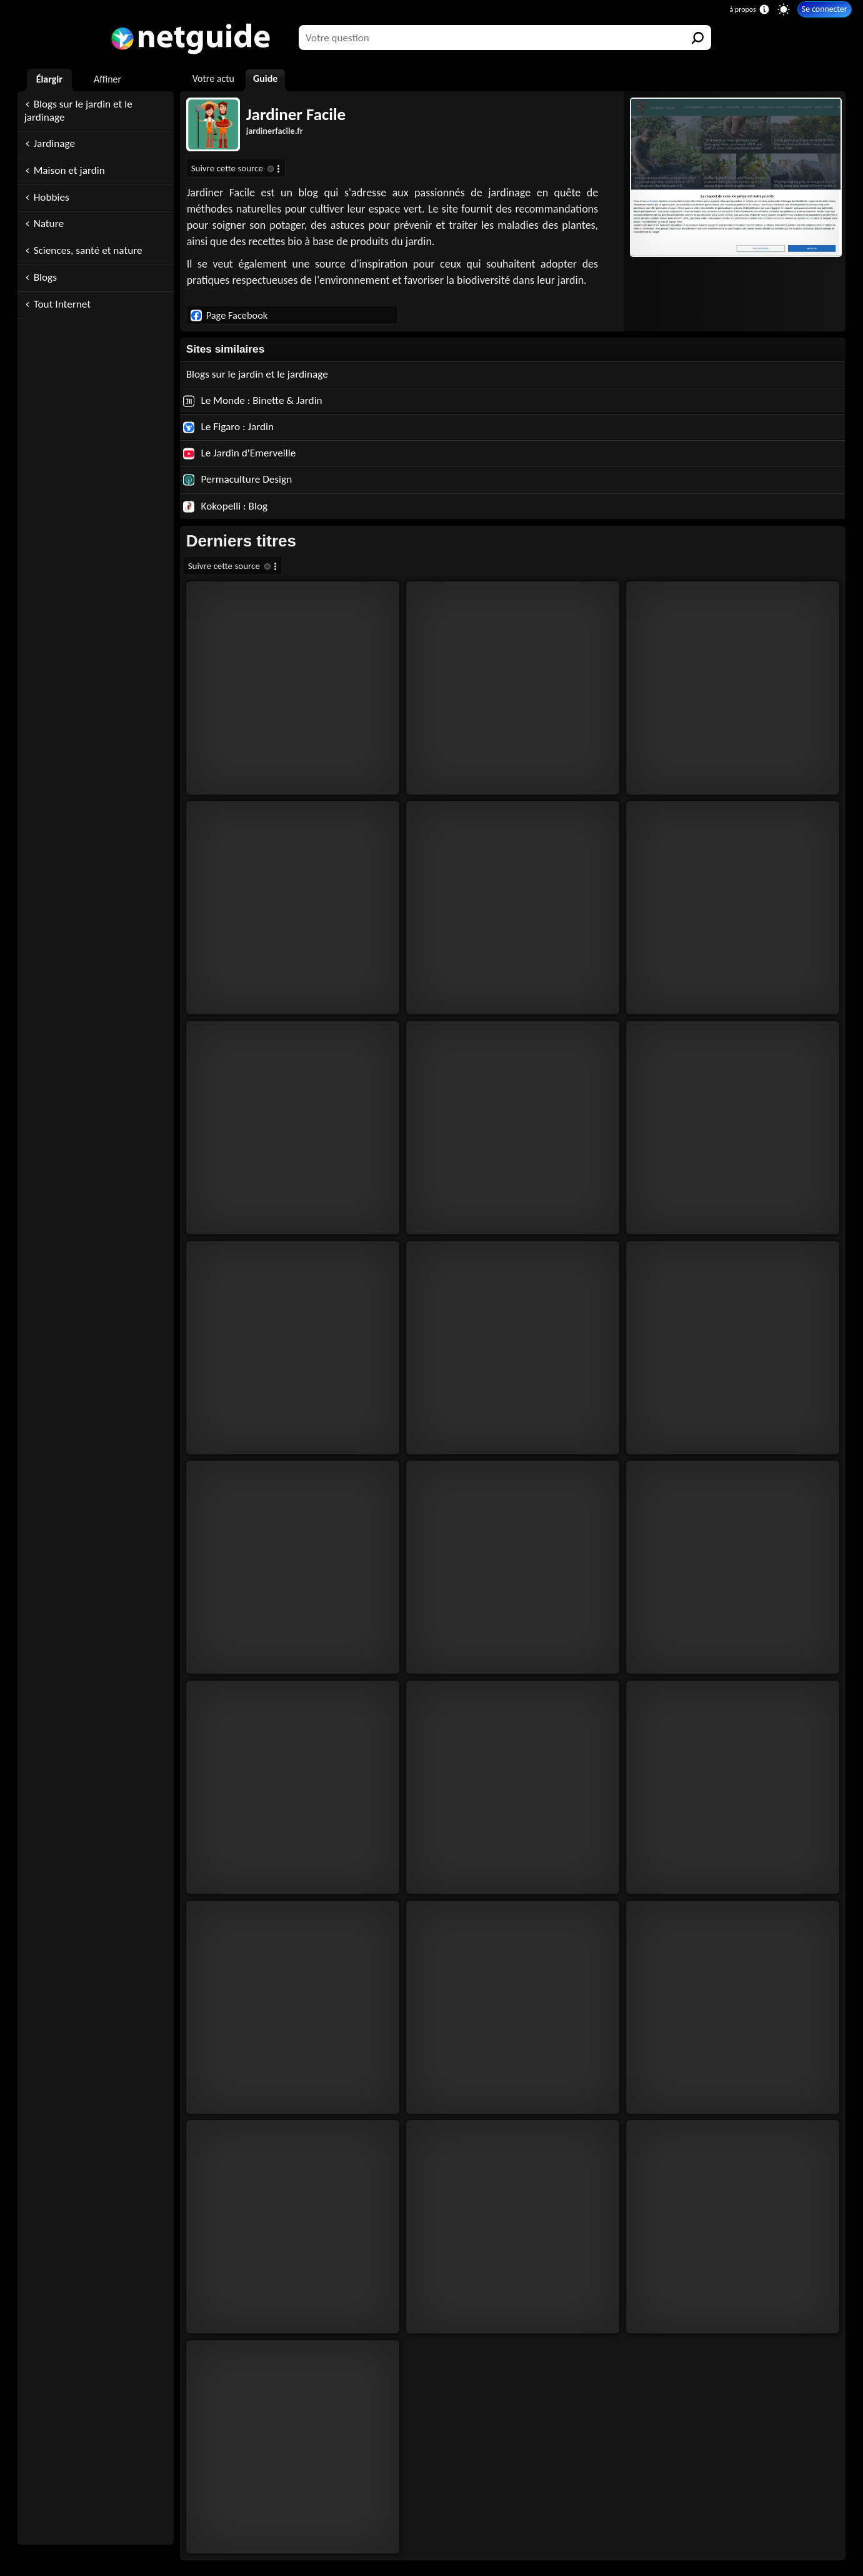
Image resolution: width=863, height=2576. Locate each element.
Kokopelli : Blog (225, 506)
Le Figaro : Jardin (228, 426)
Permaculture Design (237, 479)
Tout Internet (62, 304)
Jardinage (54, 143)
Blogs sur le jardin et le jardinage (78, 111)
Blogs (45, 277)
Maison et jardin (69, 170)
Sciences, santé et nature (88, 250)
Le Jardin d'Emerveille (239, 453)
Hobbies (51, 197)
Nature (49, 223)
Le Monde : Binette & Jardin (252, 400)
